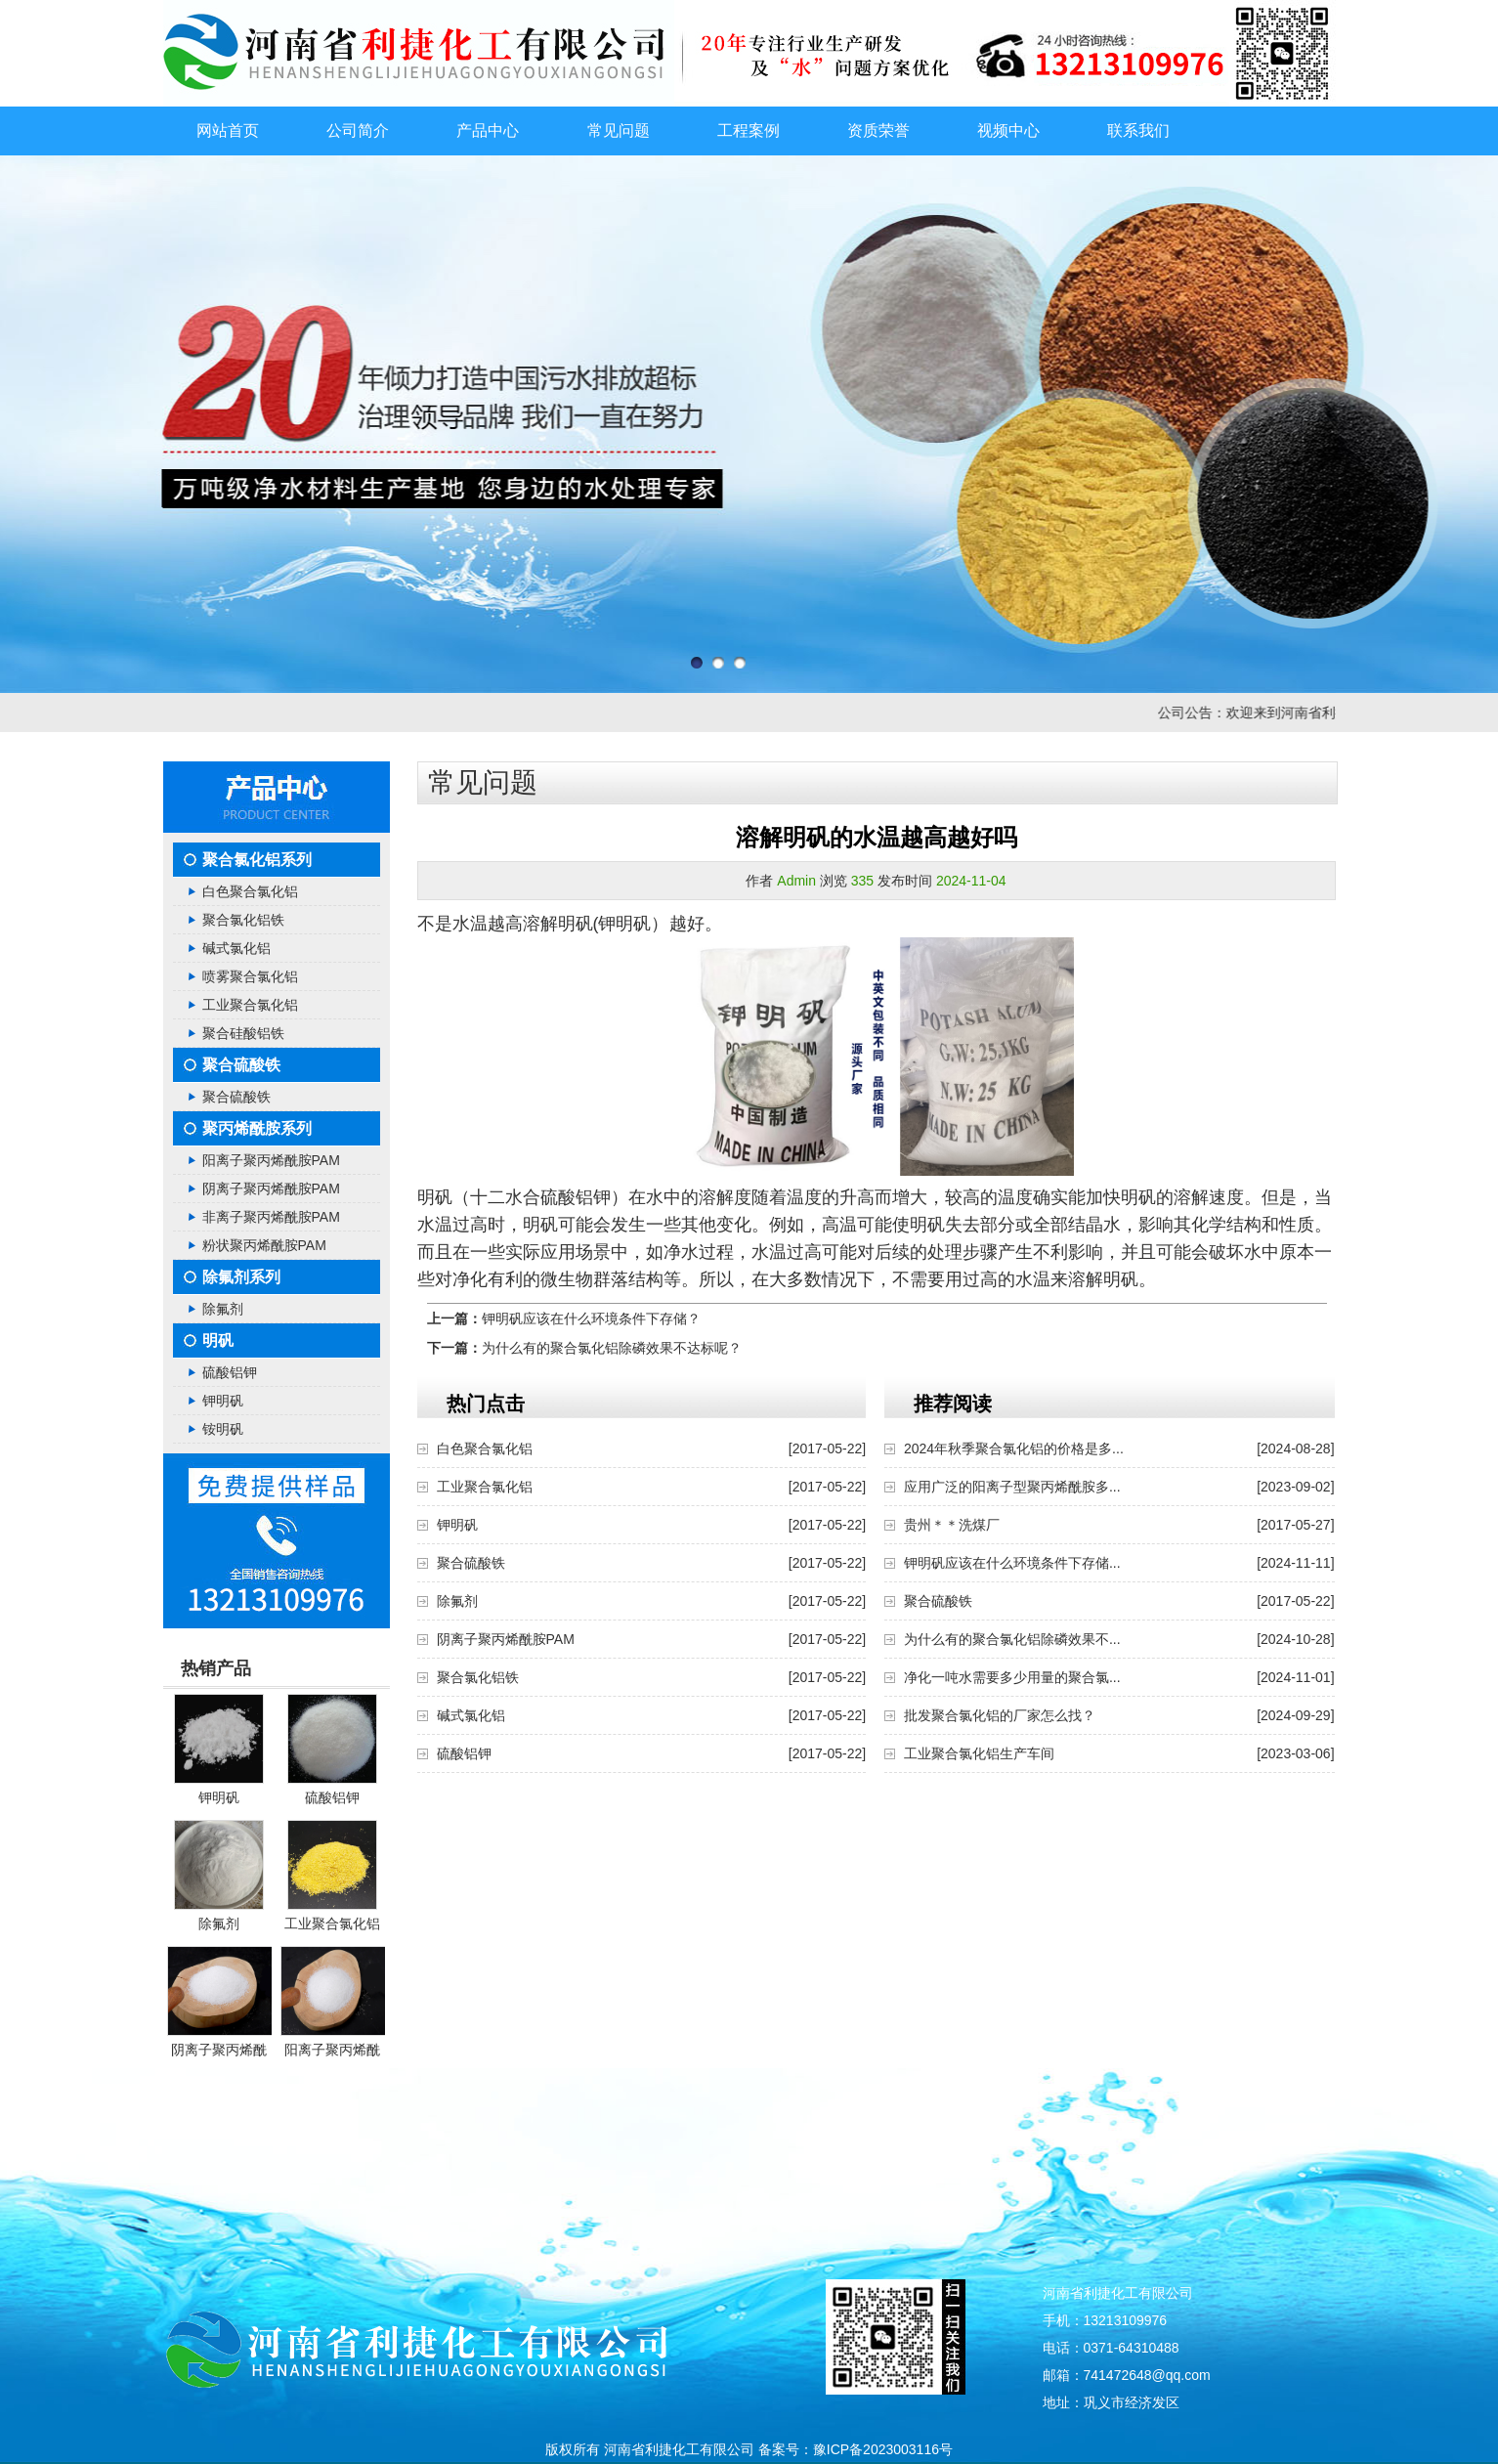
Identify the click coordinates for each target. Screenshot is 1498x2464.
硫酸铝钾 (229, 1372)
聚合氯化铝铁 (243, 920)
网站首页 (227, 130)
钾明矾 (222, 1400)
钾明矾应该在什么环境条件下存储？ (591, 1318)
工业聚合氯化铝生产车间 (979, 1753)
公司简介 (357, 130)
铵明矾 (222, 1429)
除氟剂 (222, 1309)
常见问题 (618, 130)
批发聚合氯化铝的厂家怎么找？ (999, 1715)
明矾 (218, 1340)
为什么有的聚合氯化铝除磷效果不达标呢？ (612, 1348)
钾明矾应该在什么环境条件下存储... (1012, 1563)
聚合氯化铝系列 (257, 859)
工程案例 (748, 130)
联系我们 (1138, 130)
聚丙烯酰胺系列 (257, 1128)
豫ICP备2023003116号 (883, 2449)
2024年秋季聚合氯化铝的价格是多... (1014, 1448)
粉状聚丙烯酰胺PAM (264, 1245)
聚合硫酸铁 (241, 1065)
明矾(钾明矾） (613, 923)
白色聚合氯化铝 (250, 891)
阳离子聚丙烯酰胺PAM (271, 1160)
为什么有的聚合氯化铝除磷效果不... (1012, 1639)
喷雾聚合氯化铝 (250, 976)
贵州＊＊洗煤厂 (952, 1525)
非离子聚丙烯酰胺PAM (271, 1217)
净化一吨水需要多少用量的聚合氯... (1012, 1677)
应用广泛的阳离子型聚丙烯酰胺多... (1012, 1486)
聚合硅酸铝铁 (243, 1033)
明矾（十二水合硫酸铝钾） (522, 1197)
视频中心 (1008, 130)
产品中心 (487, 130)
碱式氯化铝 (236, 948)
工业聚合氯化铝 (250, 1005)
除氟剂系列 (241, 1277)
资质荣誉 (878, 130)
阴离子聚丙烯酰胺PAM (271, 1188)
